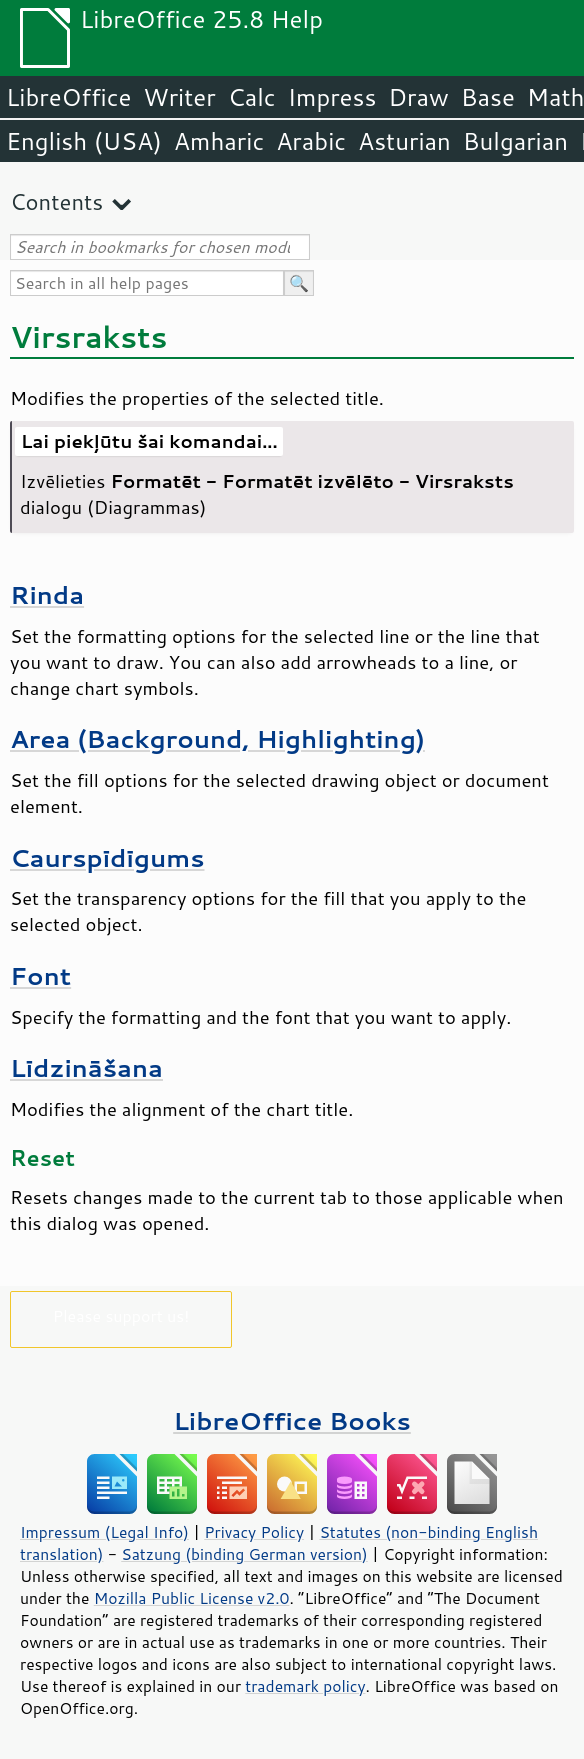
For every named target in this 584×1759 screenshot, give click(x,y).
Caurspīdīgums (107, 857)
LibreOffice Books (292, 1420)
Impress (332, 97)
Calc (252, 97)
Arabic (311, 141)
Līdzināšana (86, 1067)
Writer (179, 97)
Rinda (47, 594)
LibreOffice (68, 97)
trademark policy (305, 1686)
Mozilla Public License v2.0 (192, 1598)
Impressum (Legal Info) (104, 1532)
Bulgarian (515, 141)
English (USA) (84, 141)
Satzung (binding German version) (244, 1554)
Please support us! (121, 1315)
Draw (418, 97)
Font (40, 975)
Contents (56, 201)
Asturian (404, 141)
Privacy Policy (254, 1532)
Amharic (219, 141)
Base (488, 97)
